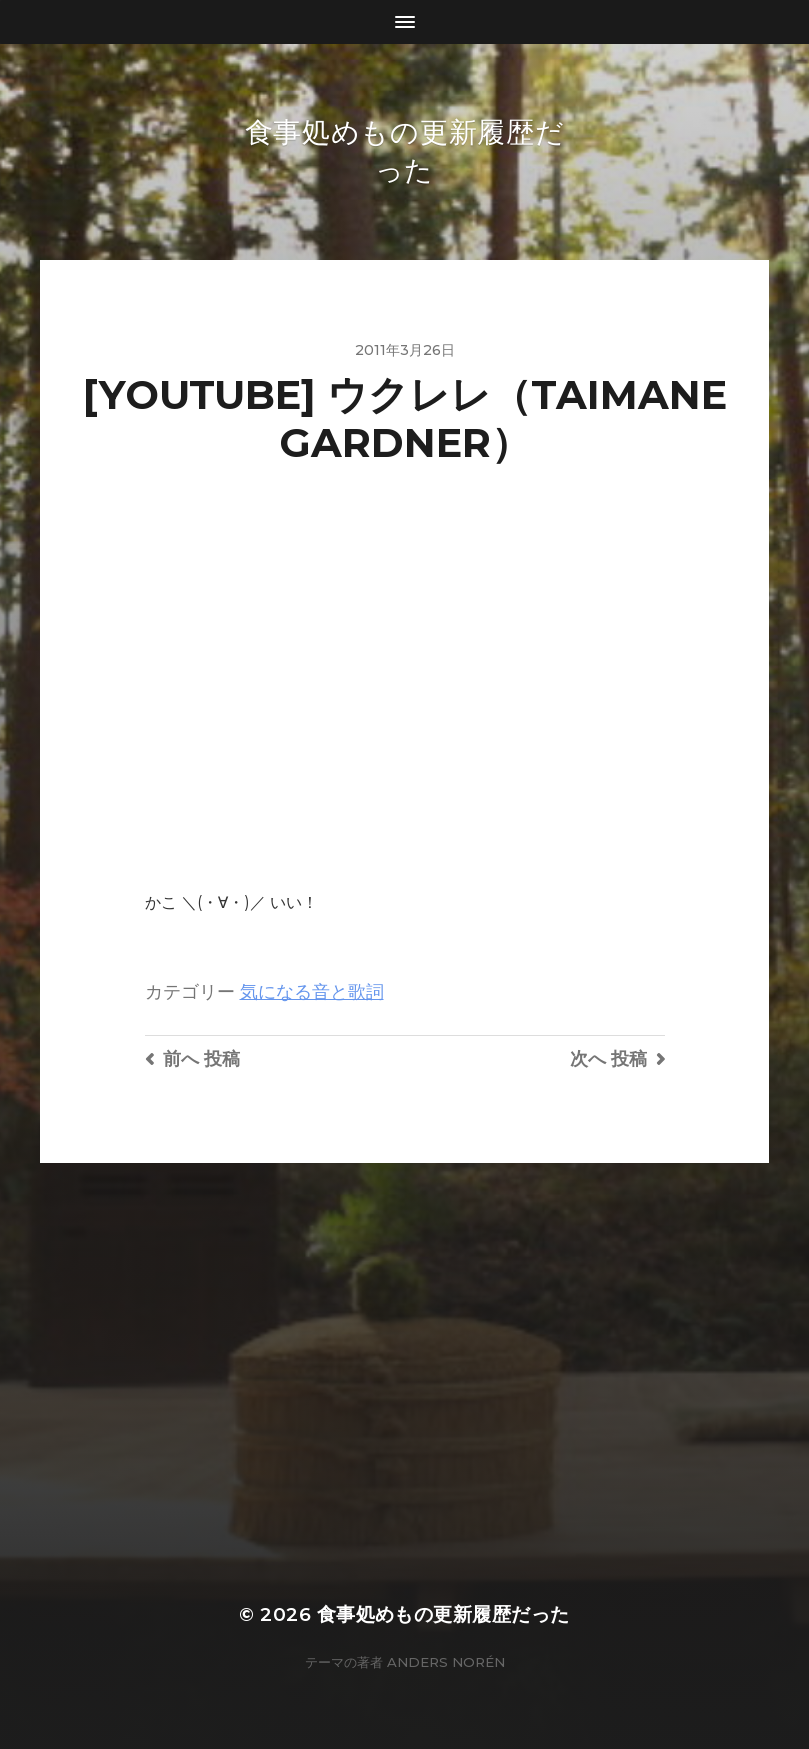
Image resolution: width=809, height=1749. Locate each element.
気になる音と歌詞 (312, 991)
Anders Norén (446, 1662)
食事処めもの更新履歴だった (443, 1614)
